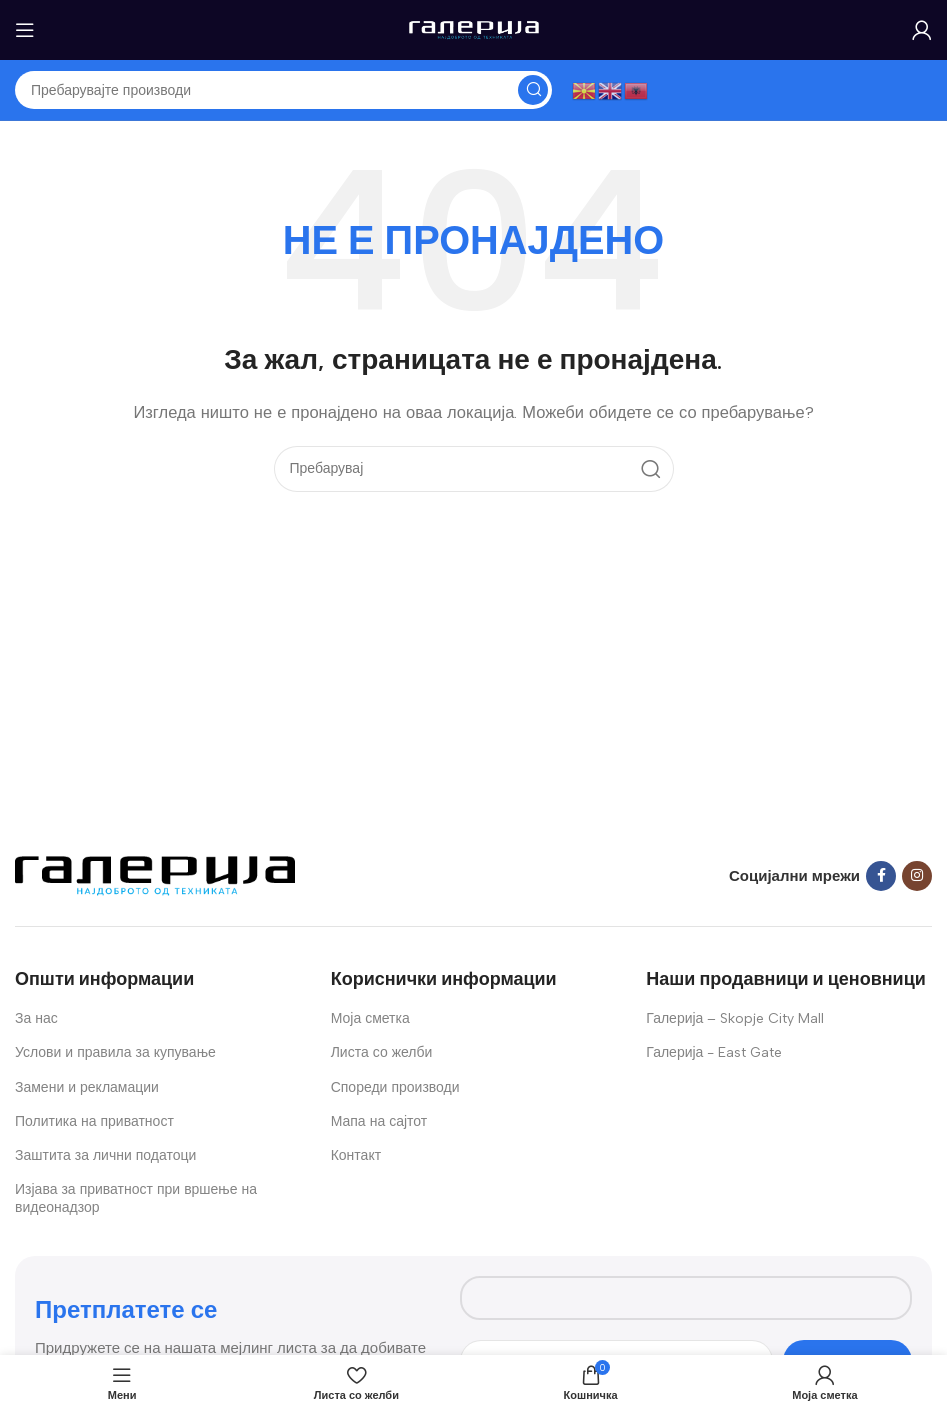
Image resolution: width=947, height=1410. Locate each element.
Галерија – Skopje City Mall (735, 1018)
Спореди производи (395, 1087)
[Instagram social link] (917, 876)
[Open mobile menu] (25, 30)
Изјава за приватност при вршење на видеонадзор (136, 1198)
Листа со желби (382, 1052)
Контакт (356, 1155)
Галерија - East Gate (714, 1052)
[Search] (283, 90)
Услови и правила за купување (115, 1052)
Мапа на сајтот (379, 1121)
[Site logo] (474, 29)
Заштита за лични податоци (105, 1155)
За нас (36, 1018)
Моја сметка (370, 1018)
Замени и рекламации (87, 1087)
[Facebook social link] (881, 876)
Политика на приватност (94, 1121)
